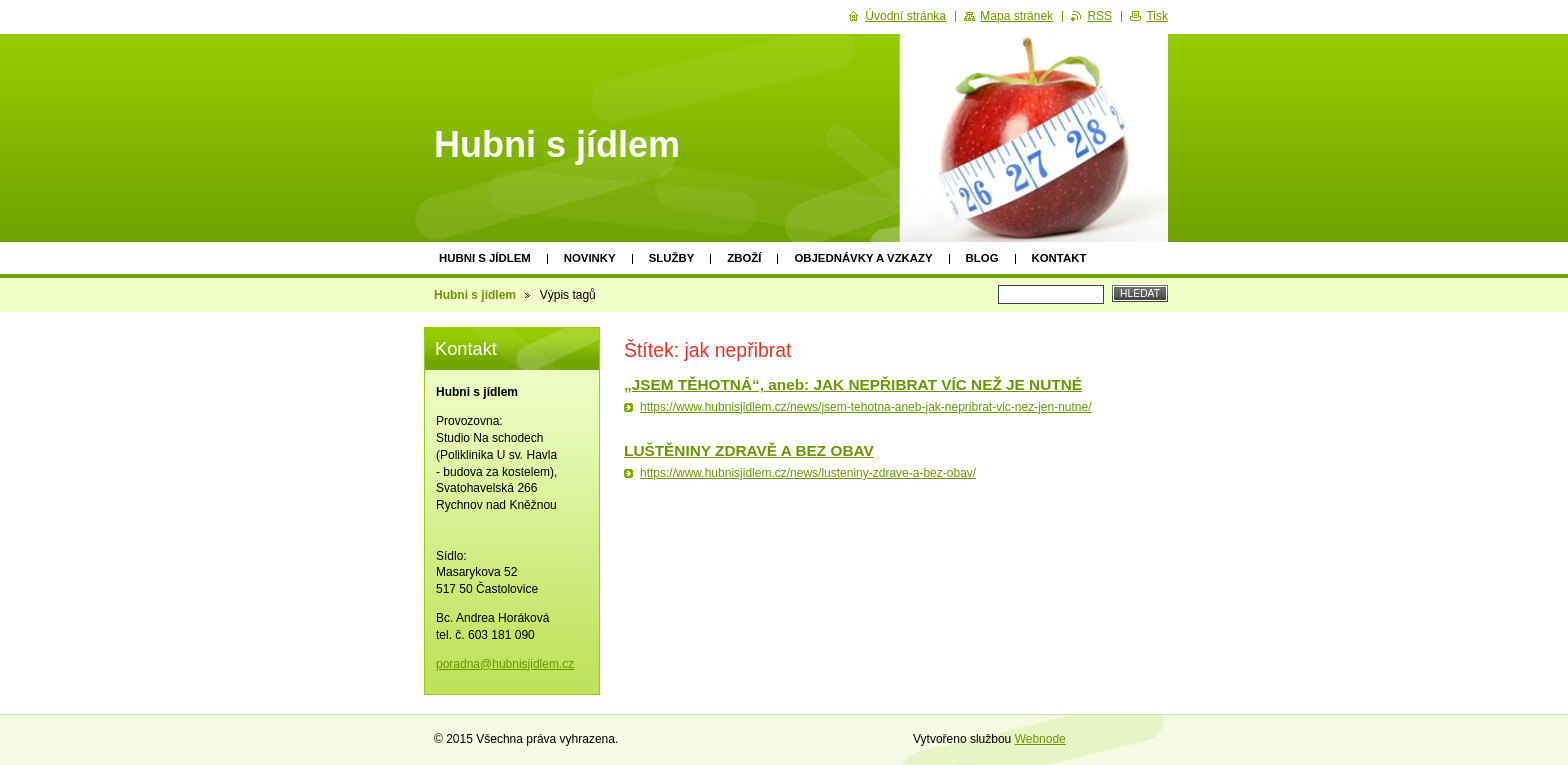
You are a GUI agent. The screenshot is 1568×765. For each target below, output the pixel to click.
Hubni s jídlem (485, 258)
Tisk (1157, 16)
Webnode (1040, 739)
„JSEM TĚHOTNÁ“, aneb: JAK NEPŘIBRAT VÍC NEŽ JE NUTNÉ (853, 384)
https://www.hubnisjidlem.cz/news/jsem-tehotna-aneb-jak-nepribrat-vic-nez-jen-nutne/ (866, 407)
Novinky (590, 258)
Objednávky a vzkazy (863, 258)
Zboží (744, 258)
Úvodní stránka (905, 16)
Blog (982, 258)
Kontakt (1059, 258)
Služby (672, 258)
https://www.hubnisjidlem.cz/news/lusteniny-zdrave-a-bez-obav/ (808, 473)
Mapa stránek (1016, 16)
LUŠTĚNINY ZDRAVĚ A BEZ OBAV (749, 450)
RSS (1099, 16)
